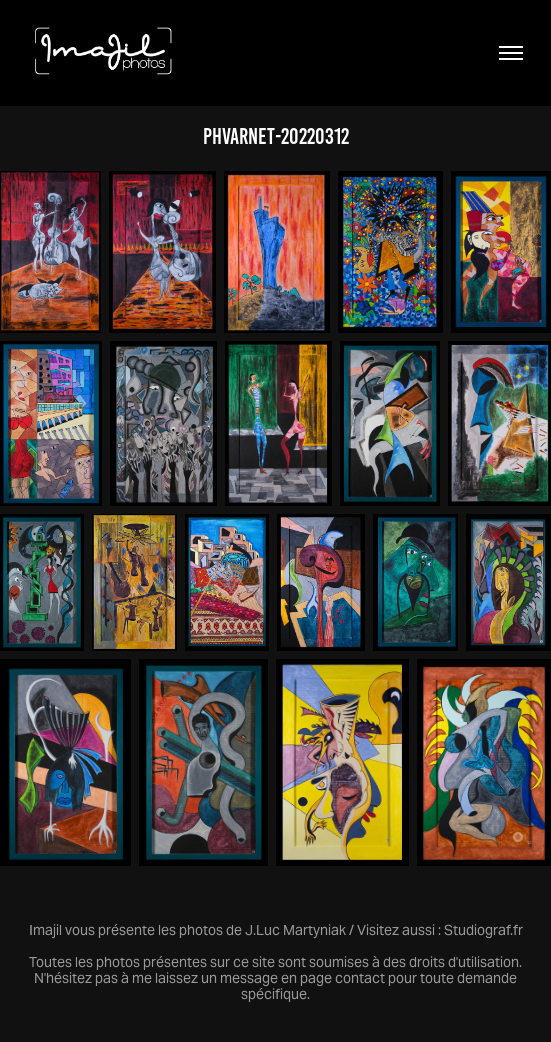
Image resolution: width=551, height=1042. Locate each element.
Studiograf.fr (483, 930)
